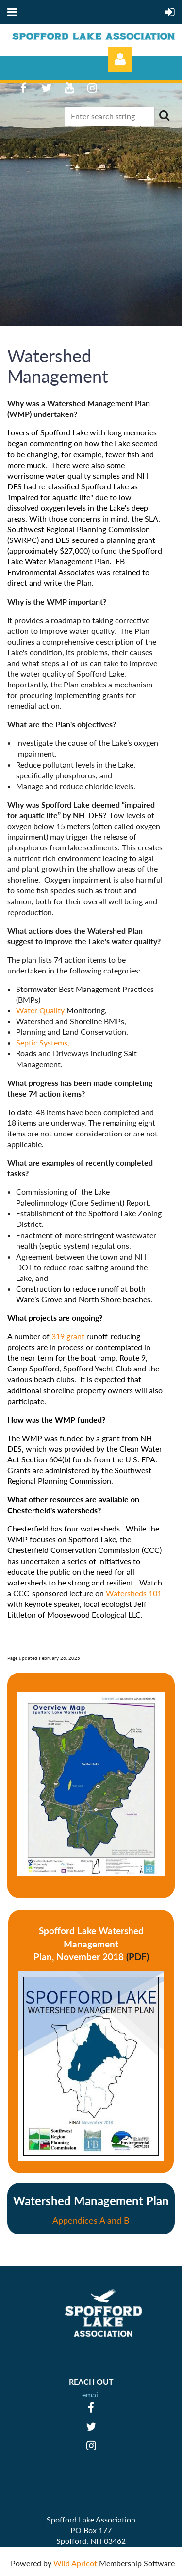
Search (164, 115)
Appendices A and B (91, 2220)
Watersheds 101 (134, 1593)
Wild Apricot (75, 2563)
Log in (120, 59)
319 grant (68, 1336)
